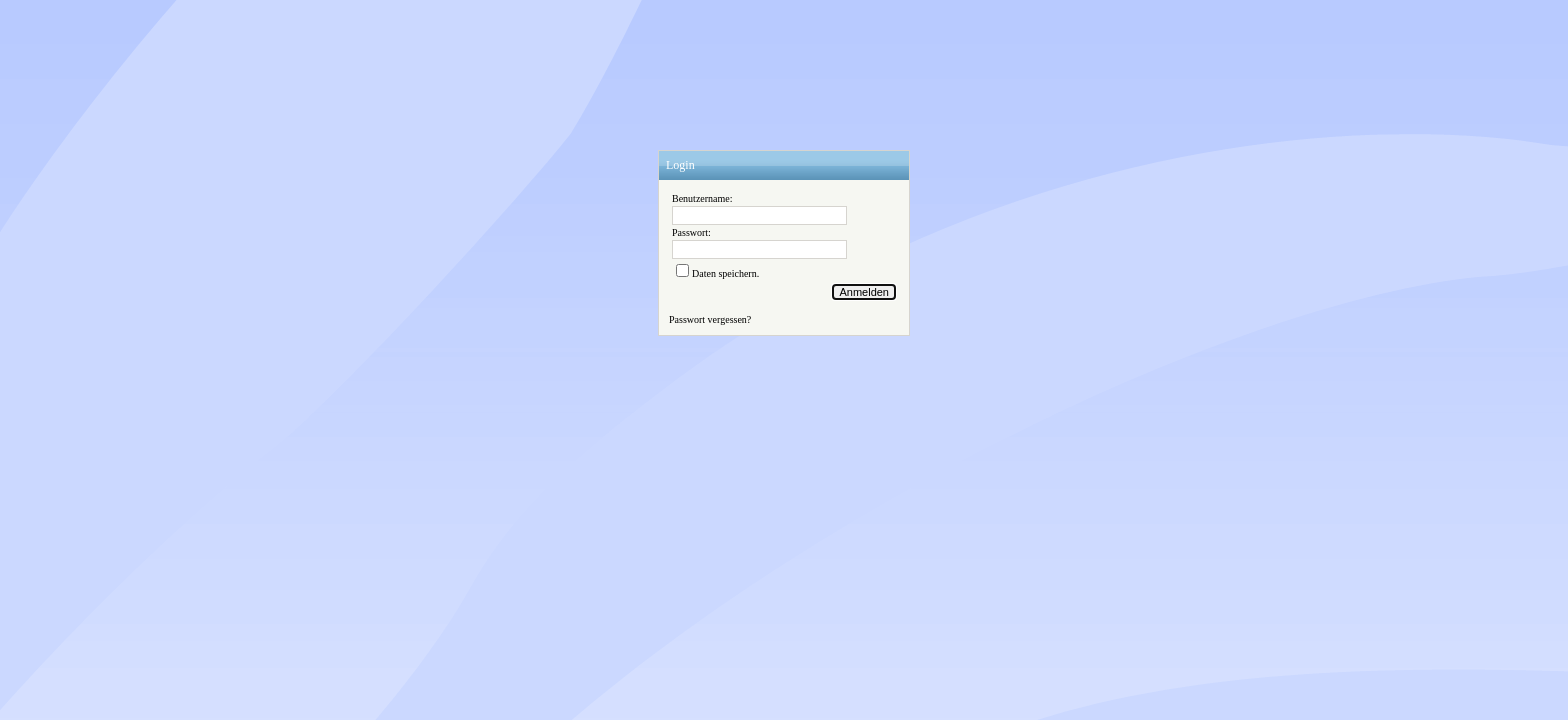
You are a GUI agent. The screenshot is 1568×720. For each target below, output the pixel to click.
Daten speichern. (725, 273)
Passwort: (691, 232)
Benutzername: (702, 198)
